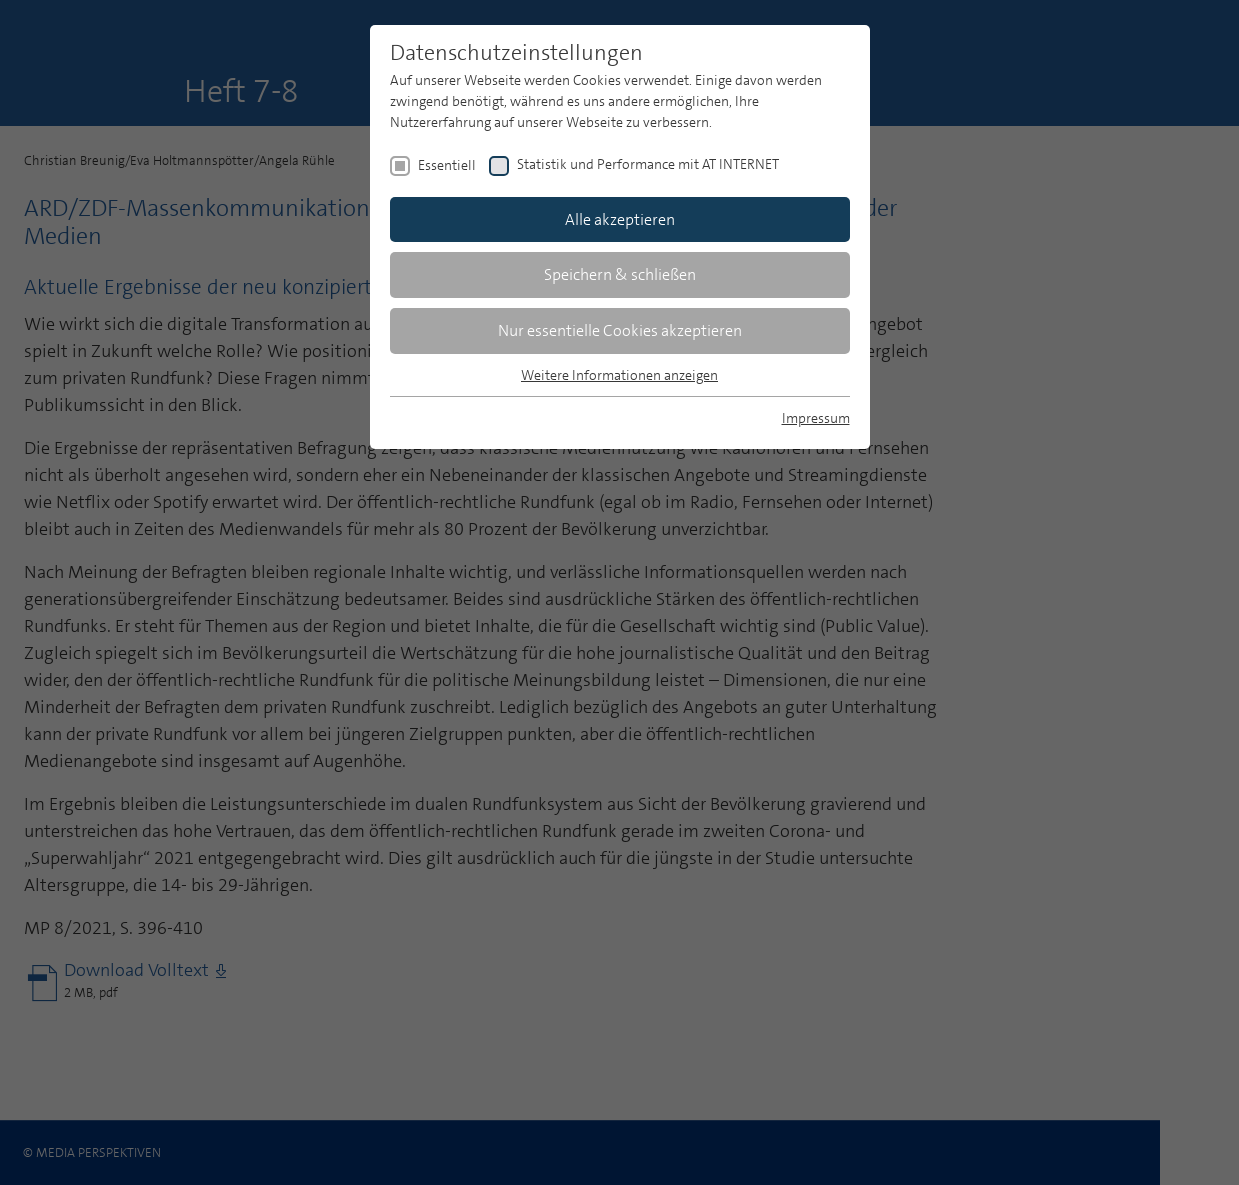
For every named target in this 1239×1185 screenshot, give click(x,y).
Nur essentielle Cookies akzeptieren (620, 330)
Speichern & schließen (620, 274)
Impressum (816, 418)
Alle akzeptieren (620, 219)
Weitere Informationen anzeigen (619, 375)
